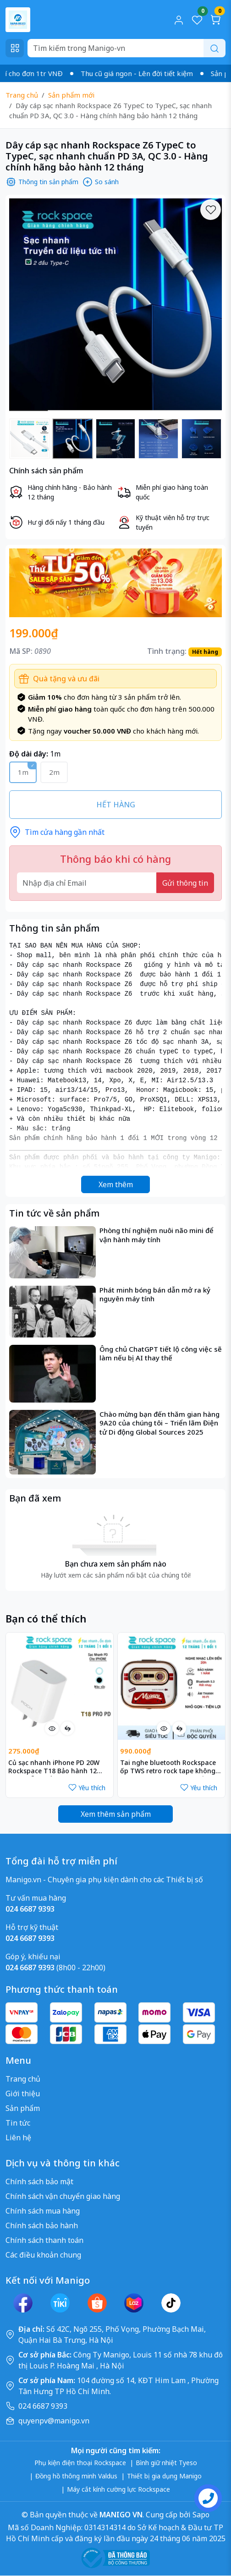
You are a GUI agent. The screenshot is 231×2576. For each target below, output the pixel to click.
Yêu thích (86, 1787)
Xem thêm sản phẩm (116, 1814)
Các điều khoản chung (43, 2255)
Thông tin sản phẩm (42, 181)
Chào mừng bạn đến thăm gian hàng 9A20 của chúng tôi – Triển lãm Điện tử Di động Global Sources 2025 (159, 1423)
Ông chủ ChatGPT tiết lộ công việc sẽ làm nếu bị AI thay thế (160, 1354)
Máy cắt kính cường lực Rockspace (118, 2489)
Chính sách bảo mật (39, 2181)
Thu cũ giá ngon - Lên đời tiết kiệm (149, 73)
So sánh (100, 181)
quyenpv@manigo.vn (53, 2421)
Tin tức (18, 2123)
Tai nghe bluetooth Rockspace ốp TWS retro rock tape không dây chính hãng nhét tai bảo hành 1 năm (168, 1767)
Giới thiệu (23, 2093)
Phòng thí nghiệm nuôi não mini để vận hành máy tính (156, 1235)
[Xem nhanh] (52, 1728)
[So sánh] (67, 1728)
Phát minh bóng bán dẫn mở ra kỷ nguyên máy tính (154, 1295)
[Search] (127, 48)
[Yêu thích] (210, 209)
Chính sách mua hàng (43, 2211)
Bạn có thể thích (46, 1618)
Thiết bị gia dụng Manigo (164, 2476)
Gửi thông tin (185, 883)
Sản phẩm (23, 2108)
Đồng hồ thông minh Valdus (76, 2476)
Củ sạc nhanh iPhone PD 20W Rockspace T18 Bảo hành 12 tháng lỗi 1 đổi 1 (53, 1767)
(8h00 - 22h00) (55, 1967)
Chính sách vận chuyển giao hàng (63, 2196)
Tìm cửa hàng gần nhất (56, 832)
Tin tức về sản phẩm (54, 1213)
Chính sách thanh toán (44, 2240)
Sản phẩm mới (71, 94)
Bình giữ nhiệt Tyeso (166, 2462)
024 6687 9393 (42, 2406)
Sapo (200, 2515)
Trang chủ (22, 94)
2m (54, 772)
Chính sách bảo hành (42, 2225)
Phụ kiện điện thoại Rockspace (80, 2462)
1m (23, 772)
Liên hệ (18, 2137)
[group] (115, 304)
